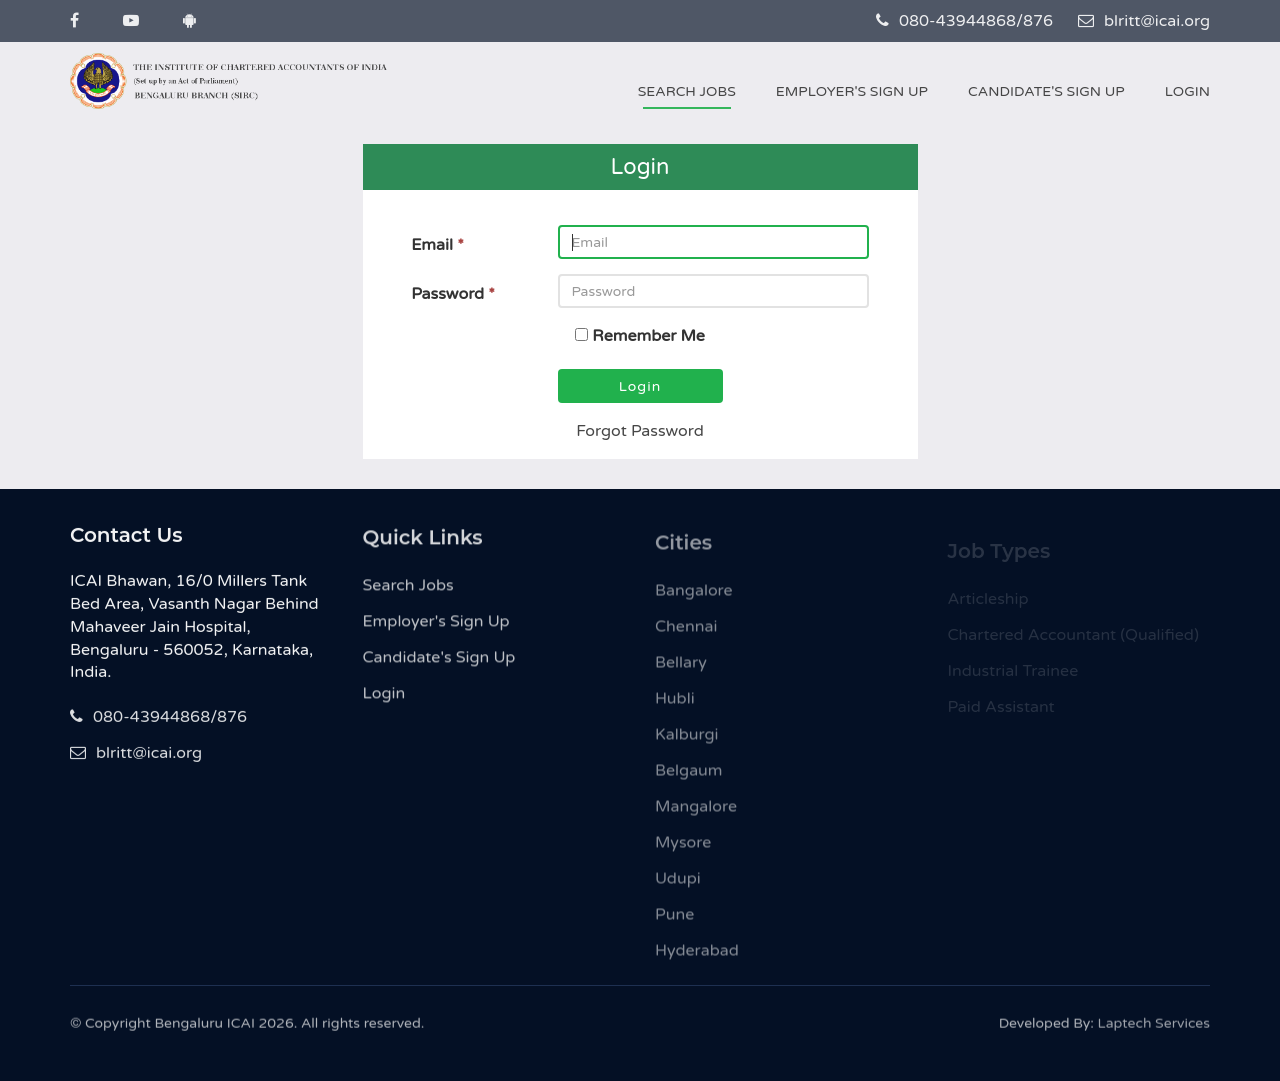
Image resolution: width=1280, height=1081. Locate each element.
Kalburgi (687, 742)
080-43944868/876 (964, 21)
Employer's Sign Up (852, 91)
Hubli (675, 706)
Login (1187, 91)
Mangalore (696, 814)
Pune (674, 922)
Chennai (686, 634)
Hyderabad (697, 958)
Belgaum (689, 778)
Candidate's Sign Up (1046, 91)
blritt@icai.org (1144, 21)
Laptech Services (1154, 1028)
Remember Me (648, 336)
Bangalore (694, 598)
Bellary (681, 670)
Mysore (683, 850)
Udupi (678, 886)
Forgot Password (640, 431)
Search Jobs (687, 91)
